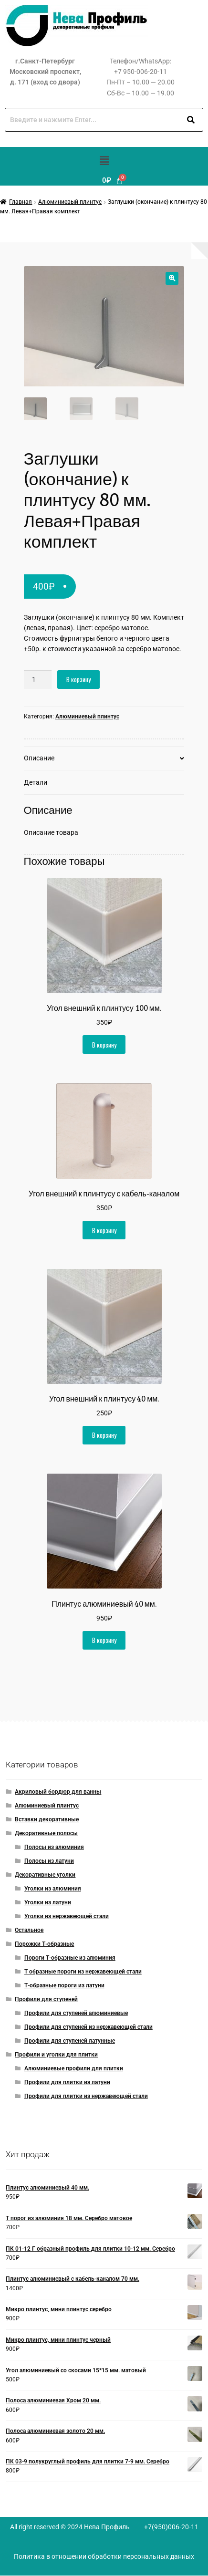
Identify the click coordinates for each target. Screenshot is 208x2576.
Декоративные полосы (46, 1833)
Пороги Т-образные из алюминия (69, 1957)
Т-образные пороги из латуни (64, 1985)
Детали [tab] (35, 782)
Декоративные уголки (45, 1875)
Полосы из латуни (49, 1861)
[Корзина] (112, 180)
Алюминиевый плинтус (70, 201)
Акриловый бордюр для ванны (58, 1792)
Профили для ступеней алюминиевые (76, 2013)
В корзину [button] (104, 1044)
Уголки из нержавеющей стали (66, 1916)
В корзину (78, 680)
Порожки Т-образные (44, 1944)
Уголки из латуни (47, 1902)
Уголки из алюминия (52, 1888)
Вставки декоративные (47, 1820)
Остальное (29, 1930)
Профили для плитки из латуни (67, 2082)
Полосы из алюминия (54, 1847)
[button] (104, 161)
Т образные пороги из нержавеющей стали (83, 1971)
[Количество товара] (38, 679)
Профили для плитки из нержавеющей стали (86, 2096)
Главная (20, 201)
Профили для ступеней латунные (69, 2040)
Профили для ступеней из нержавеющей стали (88, 2027)
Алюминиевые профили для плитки (73, 2068)
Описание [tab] (39, 758)
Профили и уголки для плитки (56, 2054)
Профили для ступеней (46, 1999)
